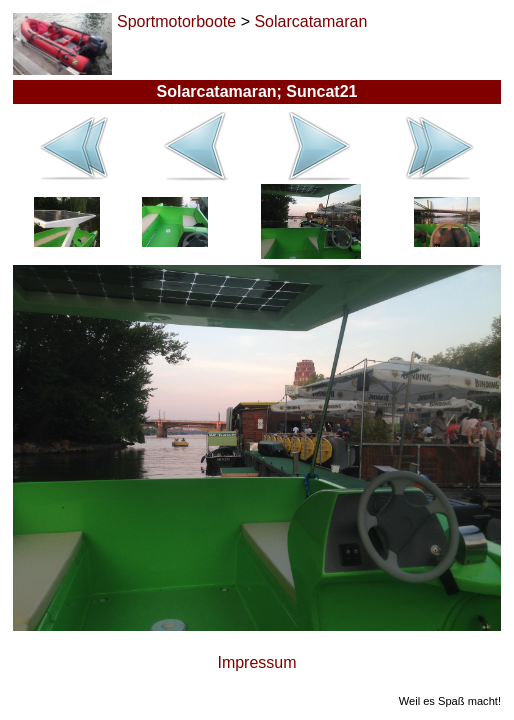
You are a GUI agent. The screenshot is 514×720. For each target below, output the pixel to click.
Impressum (256, 662)
